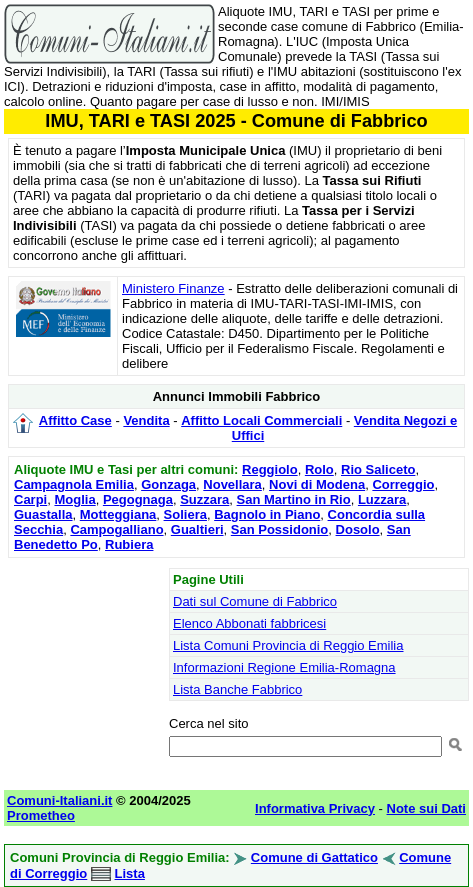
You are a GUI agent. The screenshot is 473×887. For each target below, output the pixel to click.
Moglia (74, 499)
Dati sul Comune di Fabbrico (255, 601)
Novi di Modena (317, 484)
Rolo (319, 469)
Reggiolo (270, 469)
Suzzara (204, 499)
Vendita (146, 420)
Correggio (403, 484)
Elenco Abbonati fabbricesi (249, 623)
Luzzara (382, 499)
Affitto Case (75, 420)
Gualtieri (197, 529)
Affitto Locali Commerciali (261, 420)
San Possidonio (280, 529)
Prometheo (41, 815)
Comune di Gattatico (314, 857)
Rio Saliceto (378, 469)
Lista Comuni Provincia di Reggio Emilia (288, 645)
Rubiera (129, 544)
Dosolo (358, 529)
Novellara (232, 484)
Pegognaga (138, 499)
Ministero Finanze (173, 288)
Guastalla (43, 514)
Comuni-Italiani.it (59, 800)
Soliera (185, 514)
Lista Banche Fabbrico (237, 689)
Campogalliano (116, 529)
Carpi (30, 499)
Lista (130, 873)
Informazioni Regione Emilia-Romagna (284, 667)
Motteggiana (118, 514)
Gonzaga (168, 484)
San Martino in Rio (294, 499)
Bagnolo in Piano (267, 514)
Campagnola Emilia (74, 484)
